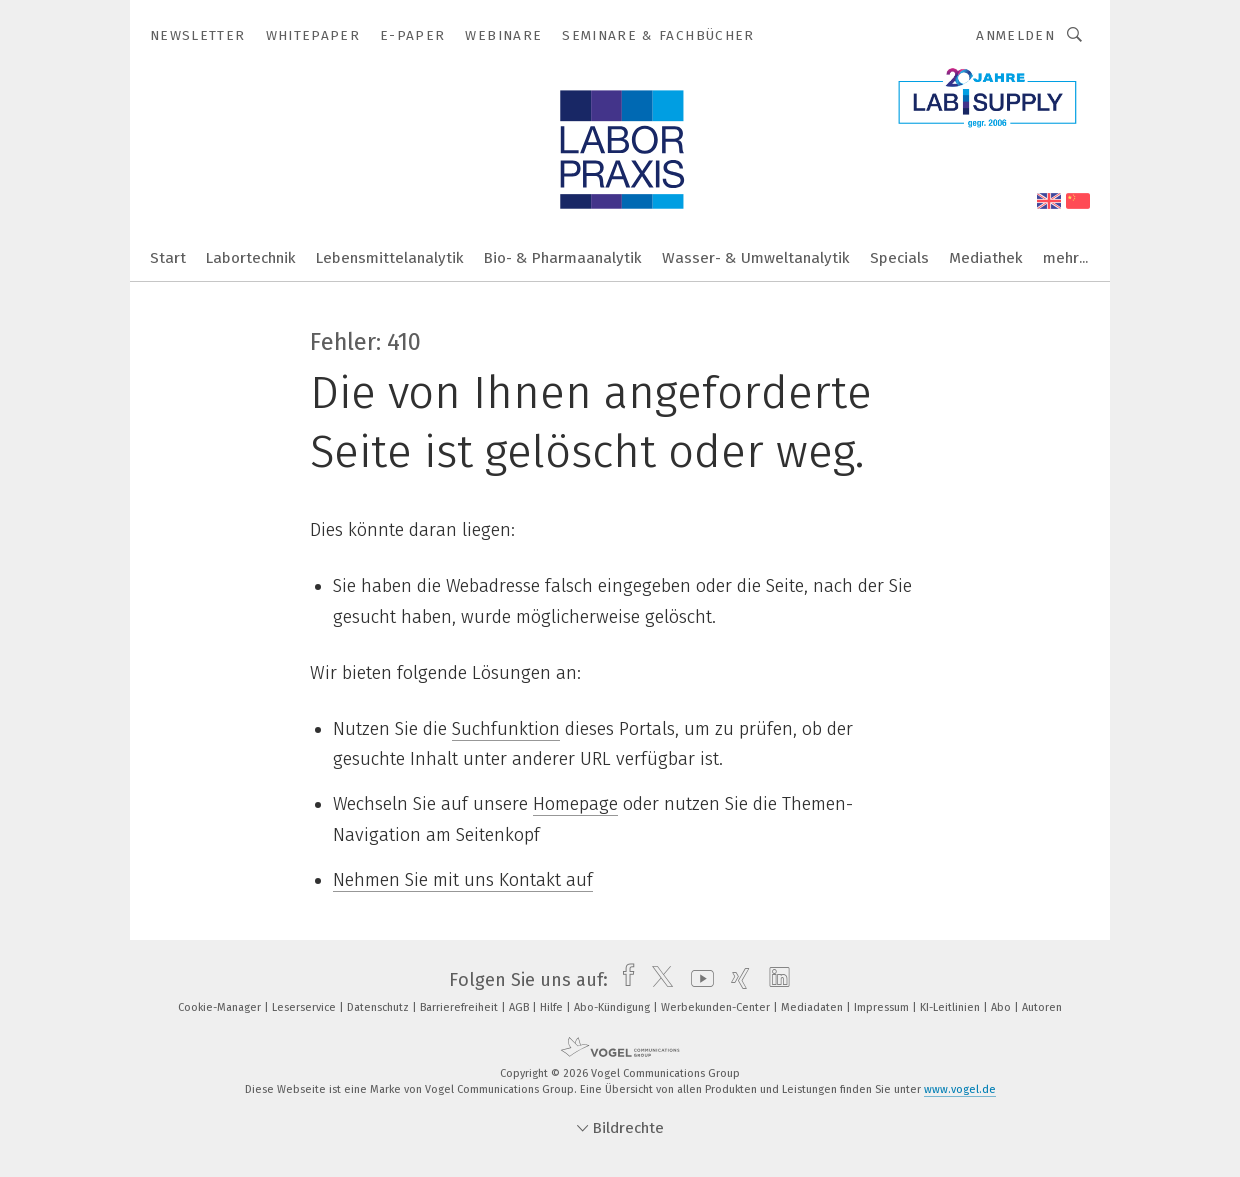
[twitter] (657, 980)
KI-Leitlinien (951, 1007)
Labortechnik (251, 258)
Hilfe (553, 1007)
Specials (899, 258)
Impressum (883, 1007)
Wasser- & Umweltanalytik (756, 258)
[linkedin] (774, 980)
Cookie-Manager (221, 1007)
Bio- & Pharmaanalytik (563, 258)
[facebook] (623, 980)
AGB (520, 1007)
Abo (1002, 1007)
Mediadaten (813, 1007)
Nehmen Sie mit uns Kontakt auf (463, 880)
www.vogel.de (960, 1089)
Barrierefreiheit (460, 1007)
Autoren (1042, 1007)
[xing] (735, 980)
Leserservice (305, 1007)
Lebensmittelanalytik (390, 258)
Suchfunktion (506, 729)
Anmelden (1015, 35)
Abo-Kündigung (613, 1007)
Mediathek (986, 258)
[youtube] (697, 980)
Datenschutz (379, 1007)
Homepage (575, 804)
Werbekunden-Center (717, 1007)
